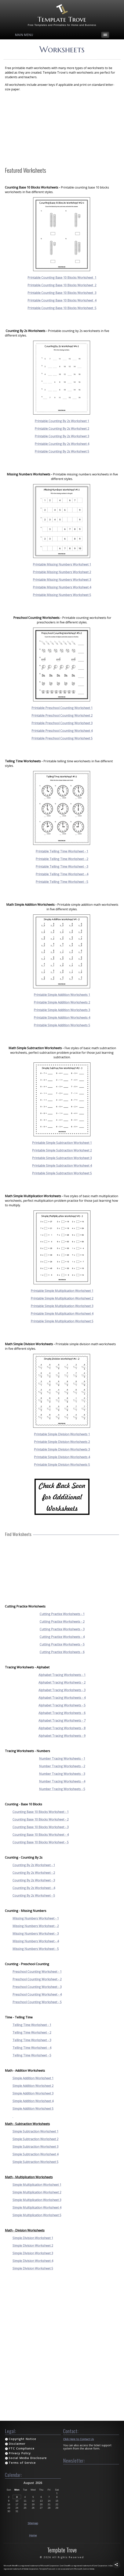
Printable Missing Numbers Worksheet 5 (62, 595)
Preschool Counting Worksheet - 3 (37, 1987)
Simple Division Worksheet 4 (33, 2261)
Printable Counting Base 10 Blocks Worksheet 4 (61, 300)
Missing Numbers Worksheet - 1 (36, 1918)
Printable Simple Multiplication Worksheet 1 (62, 1291)
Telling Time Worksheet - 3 (32, 2040)
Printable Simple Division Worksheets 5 (62, 1465)
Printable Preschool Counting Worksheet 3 (62, 723)
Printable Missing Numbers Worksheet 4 (62, 587)
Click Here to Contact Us (78, 2439)
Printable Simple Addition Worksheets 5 (62, 1025)
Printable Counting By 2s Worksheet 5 (62, 451)
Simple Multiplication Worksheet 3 (37, 2200)
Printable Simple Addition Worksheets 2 (62, 1002)
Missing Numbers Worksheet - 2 (36, 1926)
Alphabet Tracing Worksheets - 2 (62, 1682)
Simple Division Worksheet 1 (33, 2238)
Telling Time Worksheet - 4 (32, 2048)
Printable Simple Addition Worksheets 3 (62, 1010)
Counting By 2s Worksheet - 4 (34, 1888)
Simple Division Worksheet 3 (33, 2253)
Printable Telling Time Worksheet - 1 (62, 851)
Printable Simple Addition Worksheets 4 (62, 1017)
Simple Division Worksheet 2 (33, 2245)
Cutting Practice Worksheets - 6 (62, 1652)
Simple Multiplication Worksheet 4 (37, 2207)
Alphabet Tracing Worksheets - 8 (62, 1728)
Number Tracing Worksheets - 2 (62, 1766)
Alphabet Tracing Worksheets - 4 (62, 1698)
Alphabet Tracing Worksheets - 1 (62, 1675)
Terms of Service (22, 2463)
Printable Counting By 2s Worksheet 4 (62, 444)
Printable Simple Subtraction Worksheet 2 (62, 1150)
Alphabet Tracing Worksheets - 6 (62, 1713)
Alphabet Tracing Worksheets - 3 (62, 1690)
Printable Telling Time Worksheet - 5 (62, 882)
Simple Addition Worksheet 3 (33, 2093)
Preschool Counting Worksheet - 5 (37, 2002)
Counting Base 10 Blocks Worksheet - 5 (41, 1842)
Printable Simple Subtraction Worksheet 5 (62, 1173)
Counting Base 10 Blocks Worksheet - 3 (41, 1827)
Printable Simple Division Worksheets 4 (62, 1457)
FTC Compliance (22, 2448)
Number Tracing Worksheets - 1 (62, 1758)
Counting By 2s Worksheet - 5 (34, 1895)
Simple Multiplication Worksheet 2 (37, 2192)
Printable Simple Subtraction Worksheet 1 (62, 1143)
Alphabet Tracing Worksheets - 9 (62, 1736)
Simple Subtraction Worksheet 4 (35, 2154)
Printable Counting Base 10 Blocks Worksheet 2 (61, 285)
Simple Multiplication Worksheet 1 (37, 2185)
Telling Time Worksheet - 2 (32, 2032)
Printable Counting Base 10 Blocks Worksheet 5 (61, 308)
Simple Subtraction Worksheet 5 (35, 2162)
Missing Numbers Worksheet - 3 (36, 1933)
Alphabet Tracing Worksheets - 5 (62, 1705)
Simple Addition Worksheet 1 (33, 2078)
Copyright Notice (22, 2439)
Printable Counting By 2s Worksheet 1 (62, 421)
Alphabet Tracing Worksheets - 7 (62, 1720)
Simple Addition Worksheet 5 (33, 2108)
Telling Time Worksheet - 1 (32, 2025)
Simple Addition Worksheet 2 (33, 2086)
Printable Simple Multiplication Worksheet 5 (62, 1321)
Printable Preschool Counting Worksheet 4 (62, 731)
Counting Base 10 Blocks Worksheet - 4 (41, 1835)
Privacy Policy (20, 2453)
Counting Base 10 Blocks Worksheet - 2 (41, 1819)
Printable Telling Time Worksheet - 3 (62, 866)
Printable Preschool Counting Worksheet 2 (62, 715)
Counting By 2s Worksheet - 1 (34, 1865)
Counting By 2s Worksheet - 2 (34, 1873)
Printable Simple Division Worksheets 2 (62, 1442)
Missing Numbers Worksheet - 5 (36, 1949)
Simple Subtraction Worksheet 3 (35, 2147)
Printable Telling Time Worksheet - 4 (62, 874)
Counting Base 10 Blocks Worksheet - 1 (41, 1812)
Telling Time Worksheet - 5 (32, 2055)
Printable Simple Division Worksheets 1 (62, 1434)
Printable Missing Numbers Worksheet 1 (62, 564)
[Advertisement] (62, 128)
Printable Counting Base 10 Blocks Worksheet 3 (61, 293)
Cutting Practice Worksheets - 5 (62, 1644)
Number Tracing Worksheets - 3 (62, 1774)
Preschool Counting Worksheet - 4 (37, 1994)
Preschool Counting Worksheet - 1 (37, 1972)
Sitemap (33, 2523)
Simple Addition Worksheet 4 (33, 2101)
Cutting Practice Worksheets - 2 (62, 1621)
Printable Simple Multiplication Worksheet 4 (62, 1313)
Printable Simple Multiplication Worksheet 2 (62, 1298)
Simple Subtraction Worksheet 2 (35, 2139)
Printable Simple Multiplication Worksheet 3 (62, 1306)
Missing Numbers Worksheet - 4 (36, 1941)
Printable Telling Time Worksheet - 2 (62, 859)
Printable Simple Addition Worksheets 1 (62, 995)
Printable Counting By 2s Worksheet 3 (62, 436)
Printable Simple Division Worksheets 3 (62, 1449)
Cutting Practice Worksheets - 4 (62, 1637)
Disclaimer (17, 2443)
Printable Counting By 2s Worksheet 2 (62, 429)
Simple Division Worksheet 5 (33, 2268)
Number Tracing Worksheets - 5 (62, 1789)
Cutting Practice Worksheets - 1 (62, 1614)
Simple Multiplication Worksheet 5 (37, 2215)
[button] (116, 2564)
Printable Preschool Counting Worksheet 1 (62, 708)
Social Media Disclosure (28, 2458)
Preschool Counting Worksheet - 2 (37, 1979)
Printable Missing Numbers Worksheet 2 (62, 572)
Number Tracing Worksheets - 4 (62, 1781)
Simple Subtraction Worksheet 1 (35, 2131)
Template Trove (62, 19)
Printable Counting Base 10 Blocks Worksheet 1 (61, 277)
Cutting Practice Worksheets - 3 (62, 1629)
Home (33, 2535)
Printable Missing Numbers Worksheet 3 (62, 580)
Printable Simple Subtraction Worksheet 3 (62, 1158)
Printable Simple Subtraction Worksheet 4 (62, 1165)
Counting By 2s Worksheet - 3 (34, 1880)
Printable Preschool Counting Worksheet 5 (62, 738)
